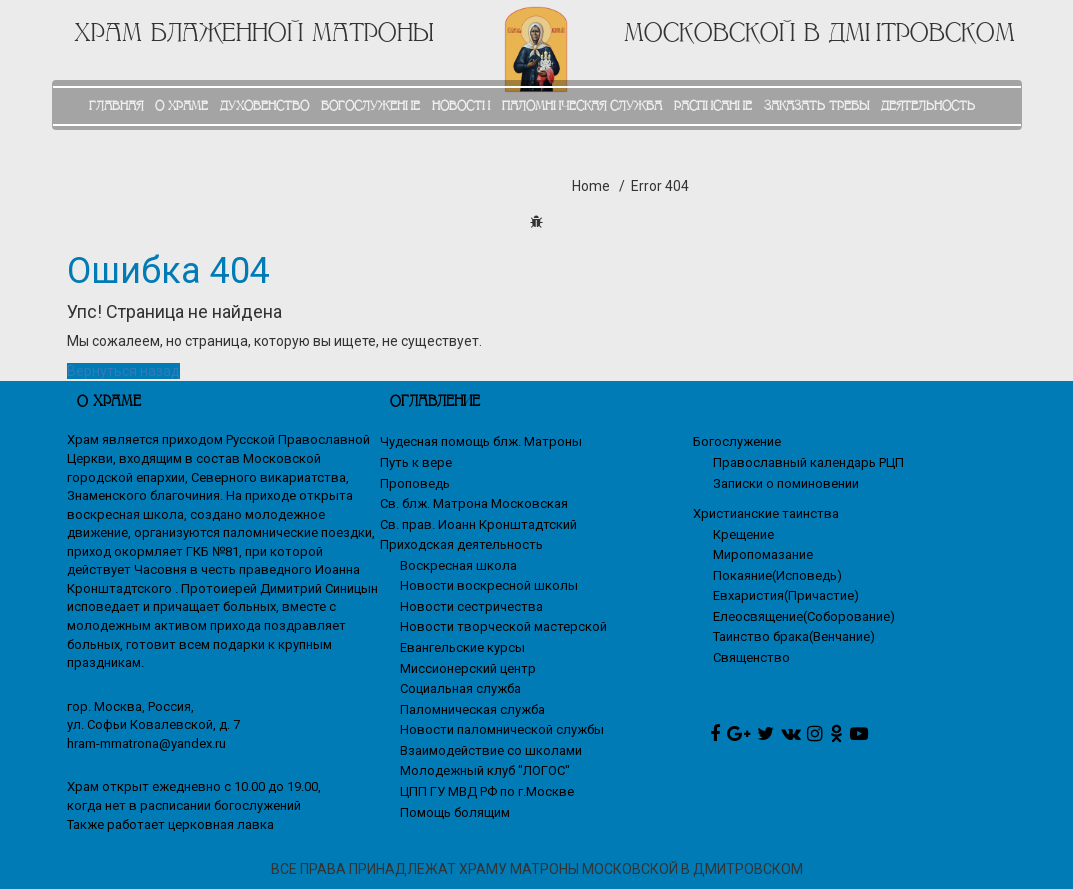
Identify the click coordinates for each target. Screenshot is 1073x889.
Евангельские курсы (462, 647)
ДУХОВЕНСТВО (264, 105)
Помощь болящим (455, 812)
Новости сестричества (471, 606)
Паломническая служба (472, 709)
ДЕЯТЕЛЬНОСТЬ (928, 105)
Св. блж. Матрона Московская (474, 503)
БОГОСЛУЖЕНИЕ (370, 105)
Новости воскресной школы (489, 585)
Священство (751, 657)
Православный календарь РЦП (808, 462)
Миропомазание (763, 554)
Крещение (743, 534)
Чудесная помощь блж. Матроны (481, 441)
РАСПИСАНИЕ (713, 105)
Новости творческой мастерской (503, 626)
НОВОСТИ (461, 105)
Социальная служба (460, 688)
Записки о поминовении (786, 483)
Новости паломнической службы (502, 729)
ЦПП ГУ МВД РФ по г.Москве (487, 791)
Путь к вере (416, 462)
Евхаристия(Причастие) (786, 595)
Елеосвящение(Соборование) (804, 616)
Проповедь (415, 483)
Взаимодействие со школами (491, 750)
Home (591, 186)
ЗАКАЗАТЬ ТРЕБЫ (816, 105)
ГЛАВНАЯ (116, 105)
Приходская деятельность (461, 544)
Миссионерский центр (468, 668)
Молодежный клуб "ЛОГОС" (485, 770)
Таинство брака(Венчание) (794, 636)
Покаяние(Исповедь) (777, 575)
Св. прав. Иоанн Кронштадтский (478, 524)
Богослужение (737, 441)
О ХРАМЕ (181, 105)
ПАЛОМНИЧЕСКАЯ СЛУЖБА (582, 105)
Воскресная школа (458, 565)
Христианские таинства (766, 513)
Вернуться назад (123, 371)
